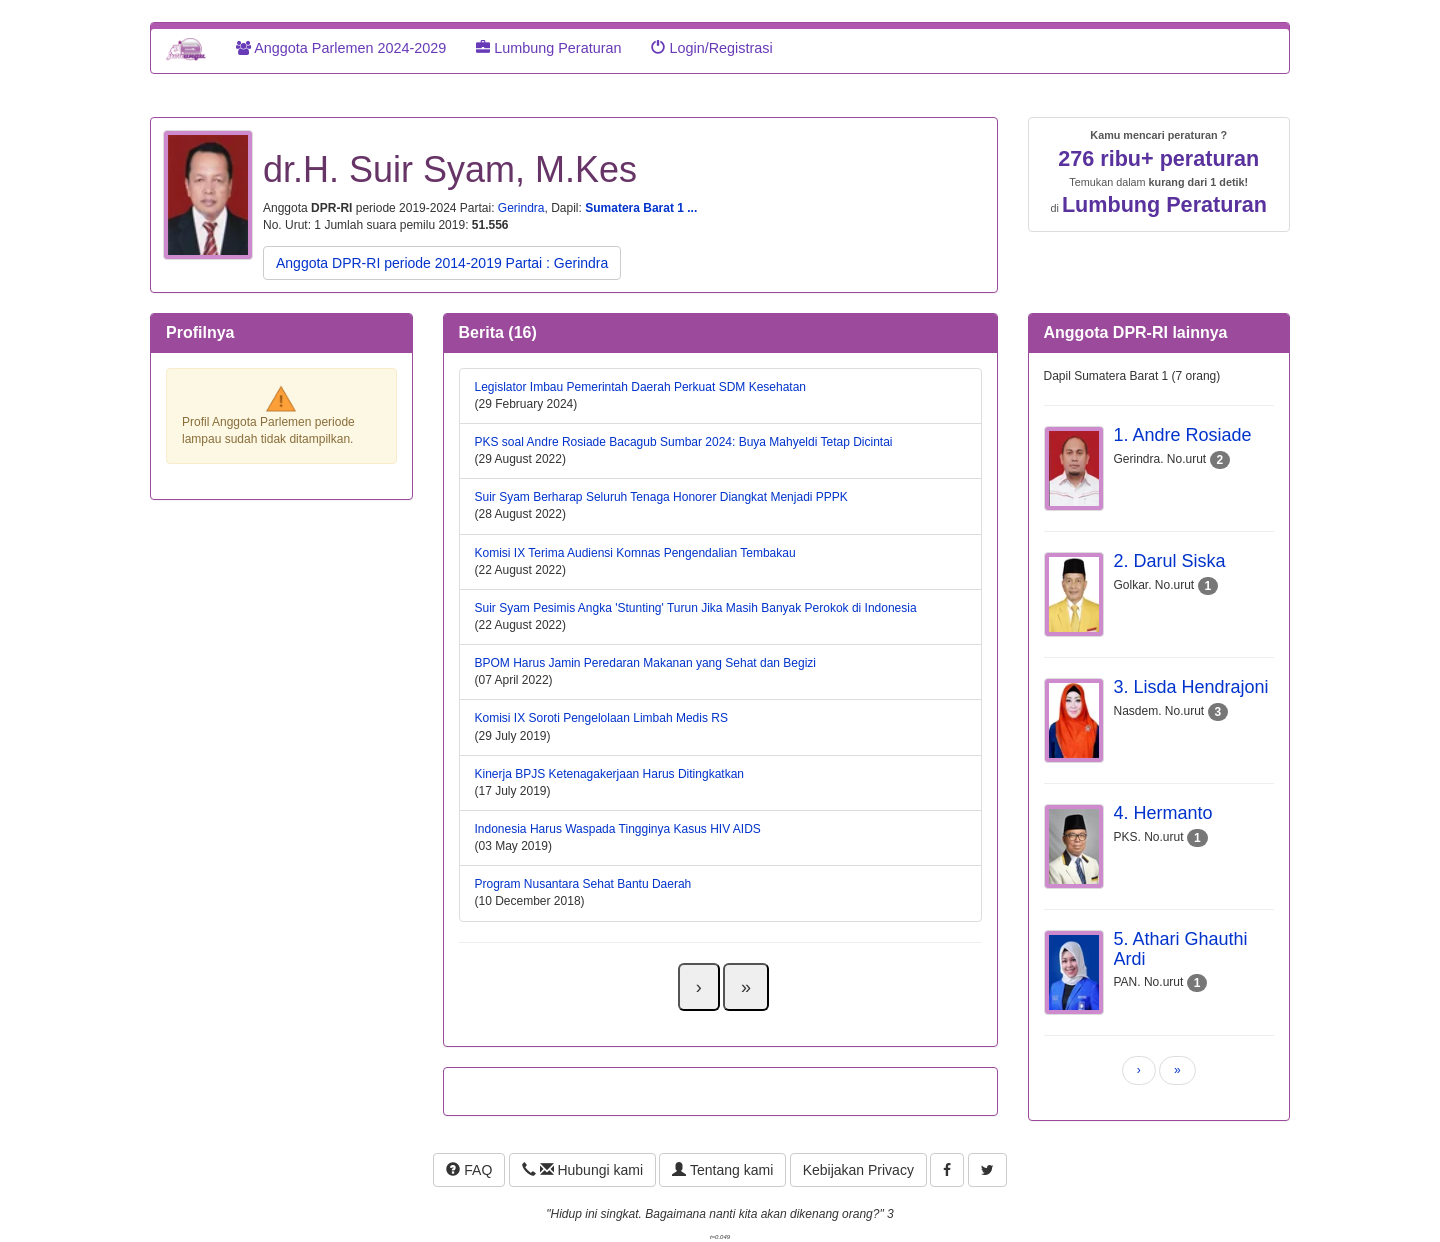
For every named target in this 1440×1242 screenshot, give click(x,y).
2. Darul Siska (1170, 561)
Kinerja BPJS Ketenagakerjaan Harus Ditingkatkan (609, 774)
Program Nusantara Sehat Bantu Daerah (583, 884)
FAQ (469, 1170)
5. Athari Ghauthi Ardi (1181, 949)
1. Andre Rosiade (1183, 435)
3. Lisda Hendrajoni (1191, 687)
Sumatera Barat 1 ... (641, 208)
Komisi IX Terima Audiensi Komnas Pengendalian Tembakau (635, 553)
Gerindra (521, 208)
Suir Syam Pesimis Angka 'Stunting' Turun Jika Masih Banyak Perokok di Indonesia (696, 608)
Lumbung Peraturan (548, 48)
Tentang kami (722, 1170)
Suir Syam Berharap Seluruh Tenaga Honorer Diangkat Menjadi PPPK (661, 497)
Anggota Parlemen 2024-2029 (341, 48)
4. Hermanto (1163, 813)
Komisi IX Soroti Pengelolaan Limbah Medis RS (601, 718)
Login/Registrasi (711, 48)
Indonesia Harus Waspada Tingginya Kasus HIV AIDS (618, 829)
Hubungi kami (582, 1170)
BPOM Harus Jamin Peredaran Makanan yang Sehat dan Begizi (646, 663)
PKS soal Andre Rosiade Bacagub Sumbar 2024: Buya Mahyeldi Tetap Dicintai (684, 442)
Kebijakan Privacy (858, 1170)
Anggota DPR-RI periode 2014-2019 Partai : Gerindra (442, 263)
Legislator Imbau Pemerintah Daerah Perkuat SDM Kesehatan (641, 387)
